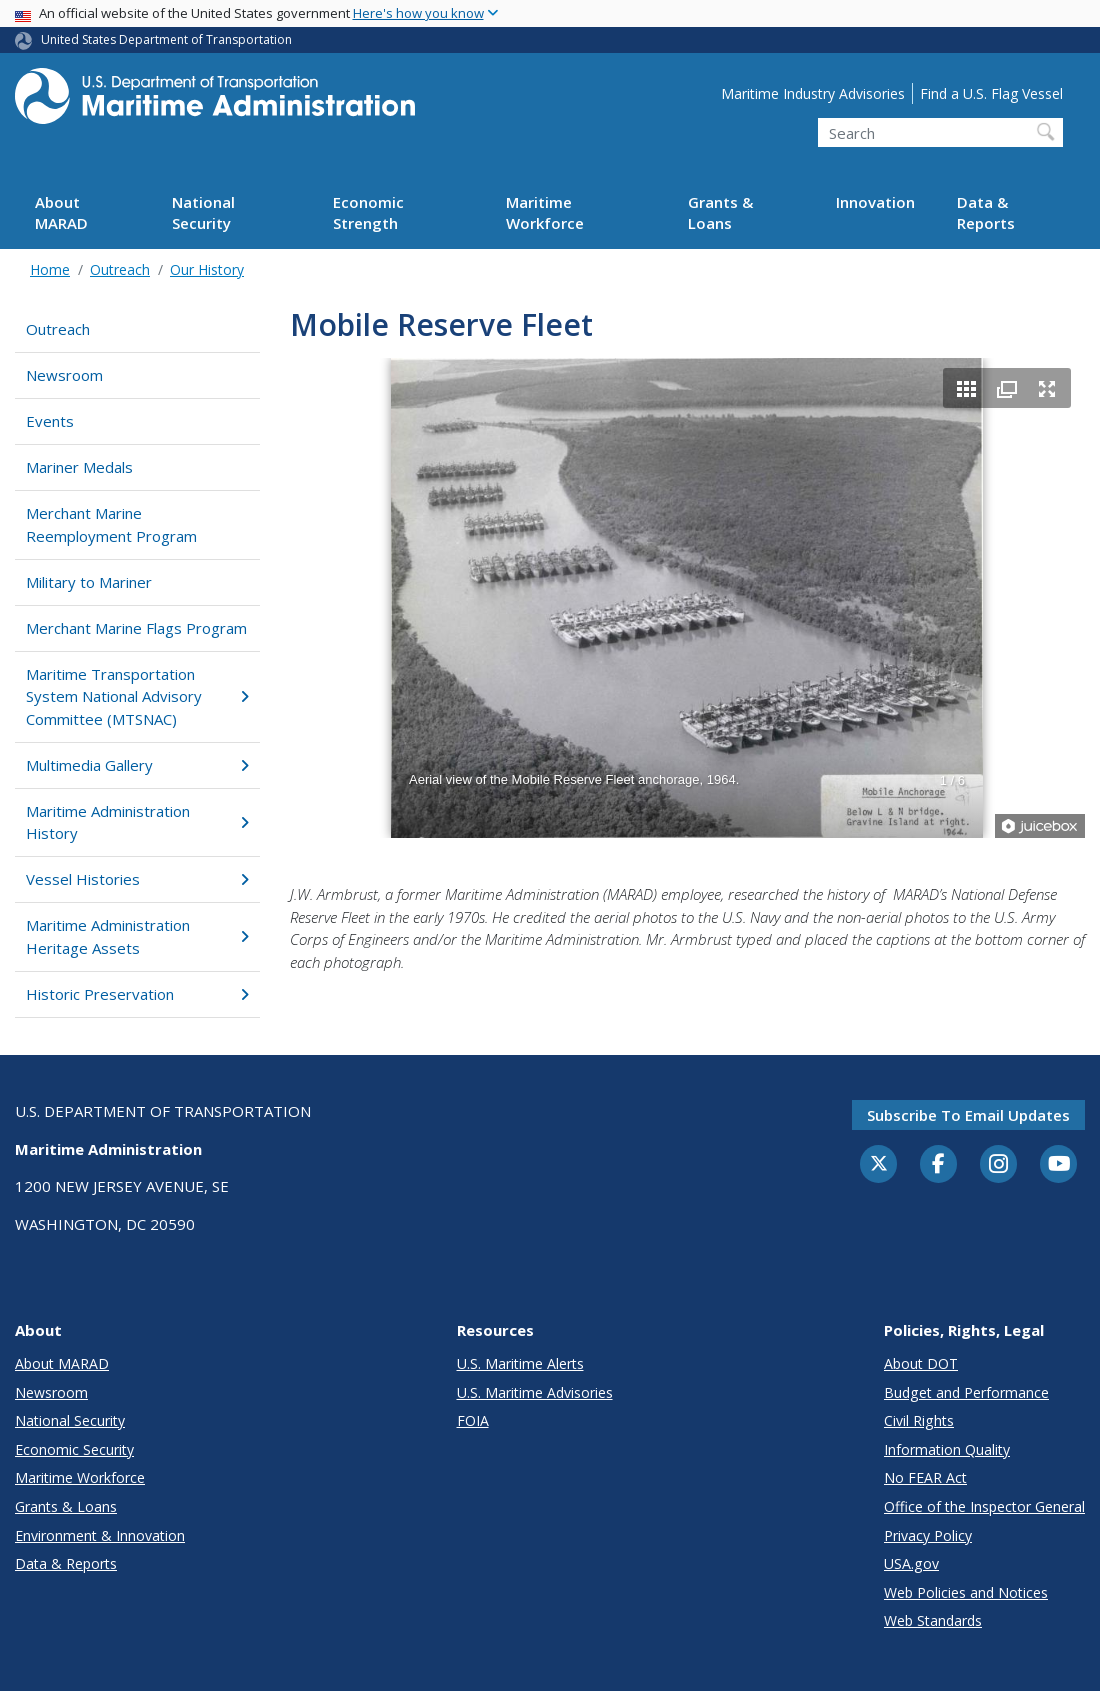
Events (50, 421)
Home (50, 269)
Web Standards (933, 1620)
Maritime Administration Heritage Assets (137, 936)
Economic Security (74, 1449)
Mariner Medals (79, 467)
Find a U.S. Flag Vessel (991, 93)
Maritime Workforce (545, 212)
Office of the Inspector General (984, 1506)
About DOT (921, 1363)
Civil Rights (919, 1420)
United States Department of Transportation (166, 39)
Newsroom (64, 375)
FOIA (473, 1420)
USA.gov (911, 1563)
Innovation (875, 202)
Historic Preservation (137, 994)
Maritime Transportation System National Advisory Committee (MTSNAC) (137, 696)
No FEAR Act (925, 1477)
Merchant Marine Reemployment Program (111, 524)
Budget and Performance (966, 1392)
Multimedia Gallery (137, 765)
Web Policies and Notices (966, 1592)
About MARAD (61, 212)
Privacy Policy (928, 1535)
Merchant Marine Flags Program (136, 628)
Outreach (120, 269)
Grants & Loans (720, 212)
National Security (203, 212)
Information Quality (947, 1449)
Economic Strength (368, 212)
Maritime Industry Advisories (813, 93)
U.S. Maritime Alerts (520, 1363)
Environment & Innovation (100, 1535)
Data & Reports (986, 212)
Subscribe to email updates (968, 1115)
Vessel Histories (137, 879)
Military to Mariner (89, 582)
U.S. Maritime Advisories (535, 1392)
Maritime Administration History (137, 822)
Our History (207, 269)
